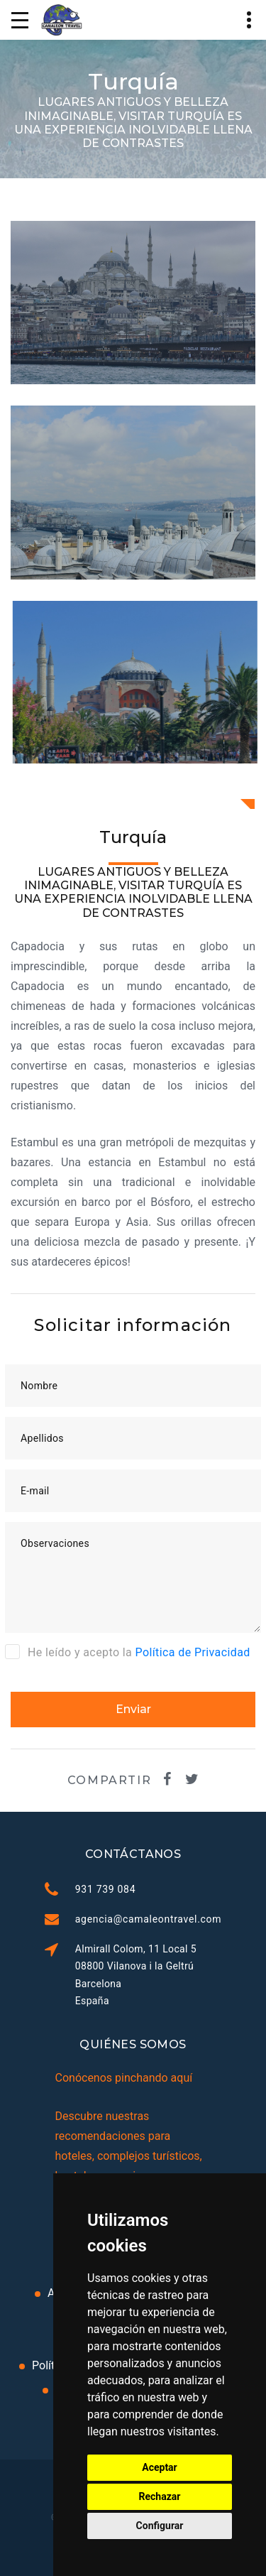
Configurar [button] (160, 2525)
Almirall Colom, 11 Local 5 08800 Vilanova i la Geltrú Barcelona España (135, 1974)
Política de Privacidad (192, 1652)
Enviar (133, 1709)
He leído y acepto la (127, 1651)
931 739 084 (105, 1889)
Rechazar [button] (160, 2496)
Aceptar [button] (159, 2467)
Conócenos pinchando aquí (124, 2078)
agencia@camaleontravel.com (148, 1919)
